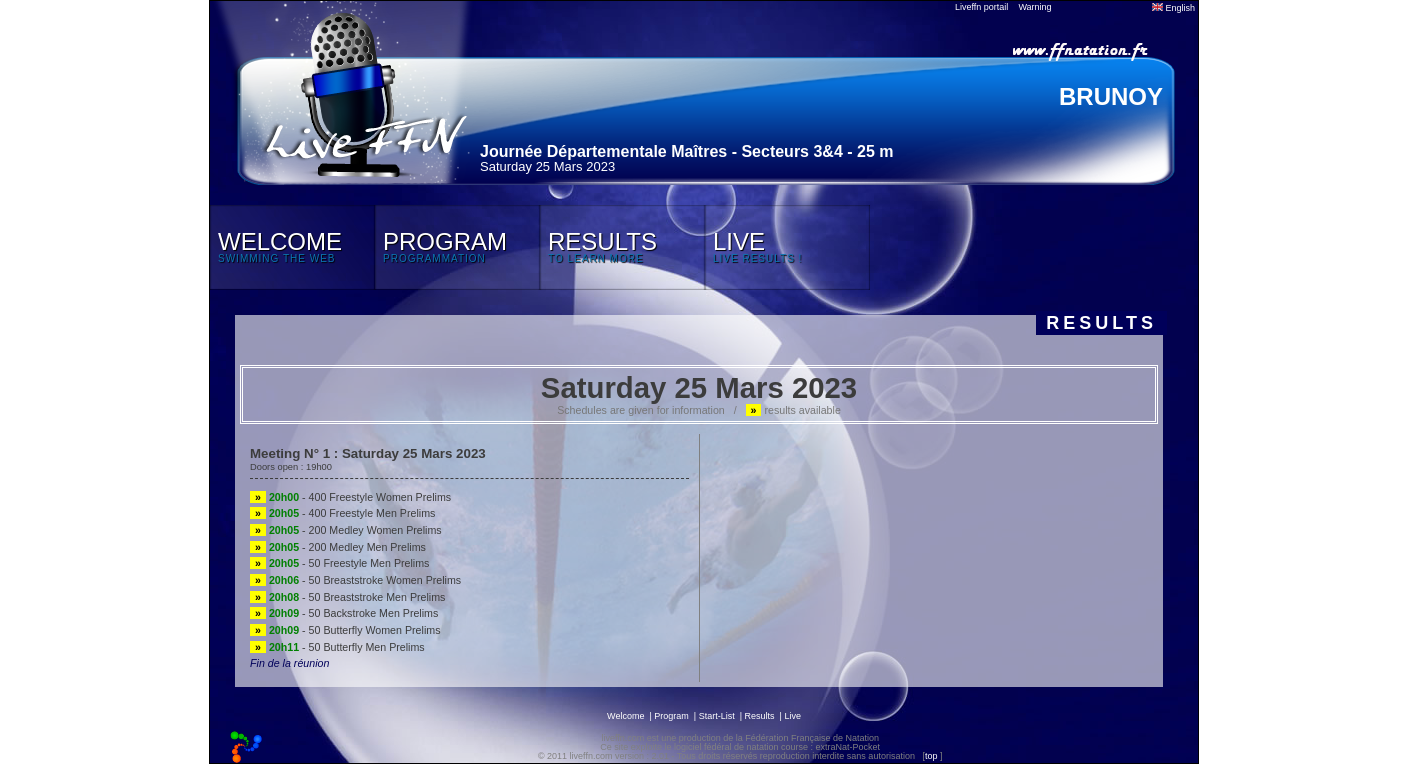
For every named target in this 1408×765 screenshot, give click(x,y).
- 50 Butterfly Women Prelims (345, 630)
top (931, 756)
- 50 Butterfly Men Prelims (337, 647)
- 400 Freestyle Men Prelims (342, 513)
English (1173, 8)
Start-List (717, 716)
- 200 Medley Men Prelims (338, 547)
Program (671, 716)
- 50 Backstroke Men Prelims (344, 613)
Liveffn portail (981, 7)
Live (792, 716)
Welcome (625, 716)
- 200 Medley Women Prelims (346, 530)
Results (760, 716)
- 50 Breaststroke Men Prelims (347, 597)
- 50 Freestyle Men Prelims (339, 563)
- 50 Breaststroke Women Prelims (355, 580)
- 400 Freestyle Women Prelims (350, 497)
